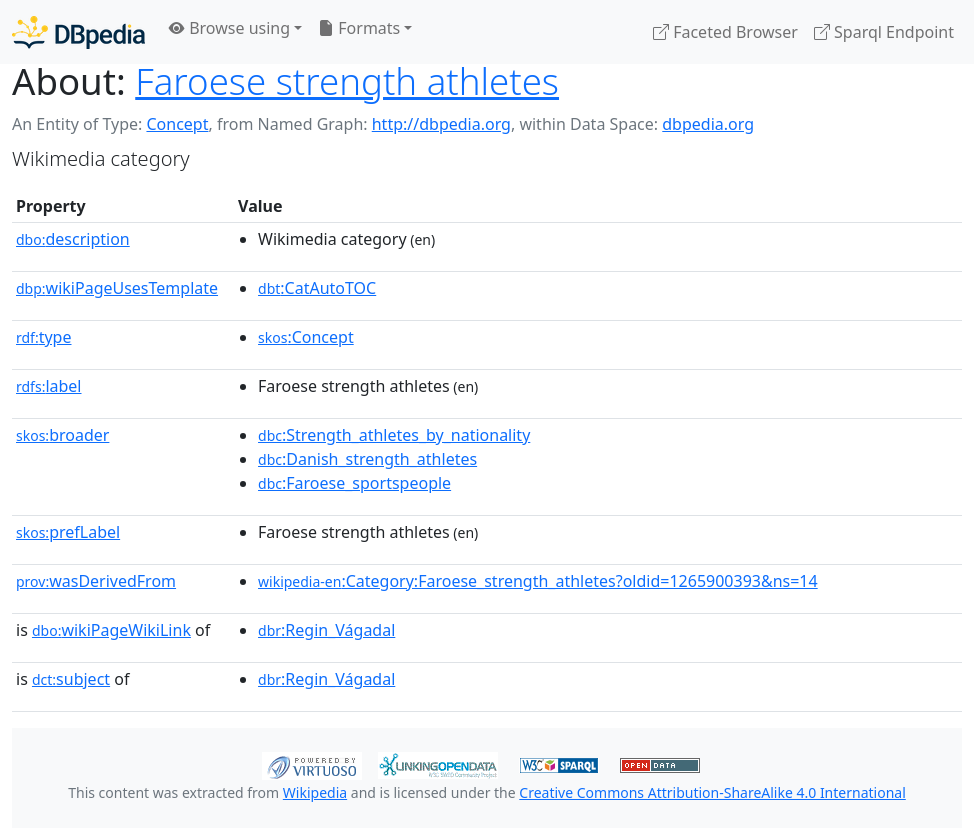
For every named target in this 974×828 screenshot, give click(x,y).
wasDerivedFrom (96, 581)
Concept (177, 124)
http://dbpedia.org (441, 124)
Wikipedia (315, 792)
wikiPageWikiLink (111, 630)
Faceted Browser (725, 32)
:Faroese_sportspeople (354, 483)
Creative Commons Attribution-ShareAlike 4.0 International (712, 792)
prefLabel (68, 532)
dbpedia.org (708, 124)
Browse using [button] (229, 28)
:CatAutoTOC (317, 288)
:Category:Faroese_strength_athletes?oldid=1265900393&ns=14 (538, 581)
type (44, 337)
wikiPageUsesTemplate (117, 288)
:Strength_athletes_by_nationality (394, 435)
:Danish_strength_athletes (367, 459)
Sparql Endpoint (884, 32)
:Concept (306, 337)
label (49, 386)
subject (71, 679)
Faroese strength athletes (347, 81)
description (73, 239)
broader (62, 435)
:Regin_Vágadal (326, 630)
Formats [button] (359, 28)
